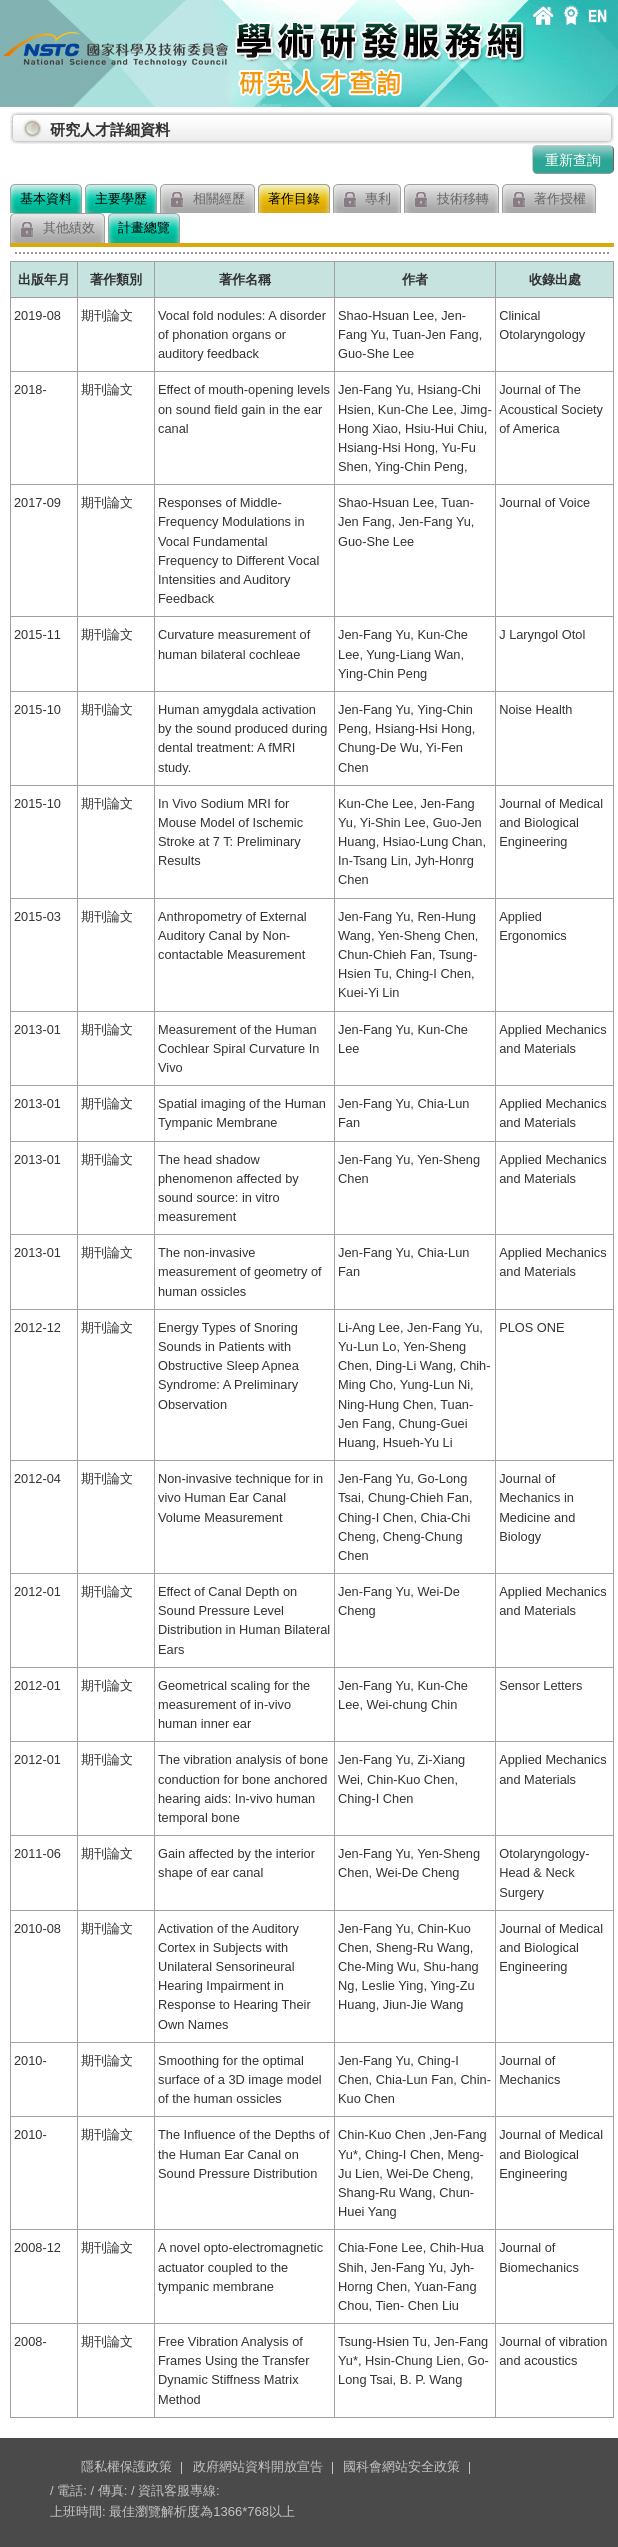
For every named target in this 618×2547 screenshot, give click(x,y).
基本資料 (46, 198)
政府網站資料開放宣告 (258, 2466)
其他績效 (57, 228)
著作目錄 (294, 198)
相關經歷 (207, 199)
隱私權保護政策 (126, 2466)
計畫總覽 (144, 227)
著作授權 (549, 199)
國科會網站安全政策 (401, 2466)
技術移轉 (451, 199)
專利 (367, 199)
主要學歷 (121, 198)
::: (14, 121)
